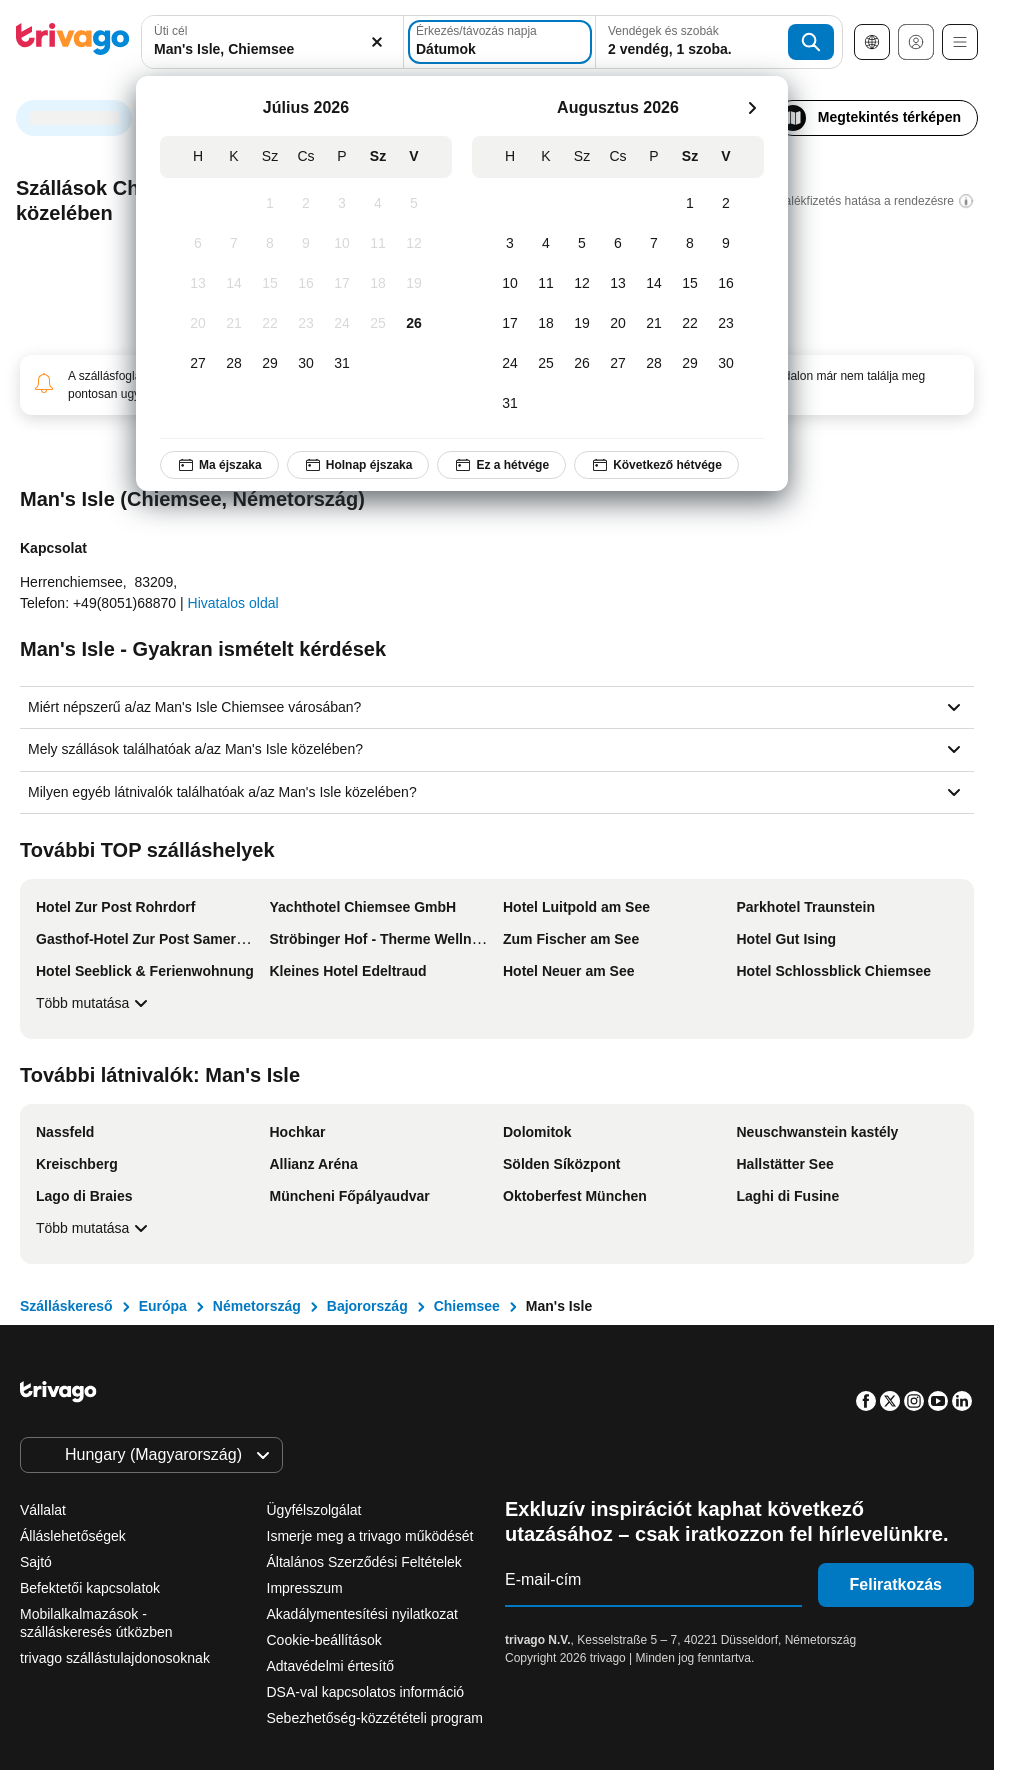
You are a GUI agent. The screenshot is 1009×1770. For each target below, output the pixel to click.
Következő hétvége (656, 465)
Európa (163, 1306)
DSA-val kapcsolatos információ (366, 1692)
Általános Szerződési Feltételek (364, 1562)
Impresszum (305, 1588)
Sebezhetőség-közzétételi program (375, 1718)
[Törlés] (377, 42)
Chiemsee (467, 1306)
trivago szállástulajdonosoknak (115, 1658)
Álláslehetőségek (73, 1536)
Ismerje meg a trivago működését (370, 1536)
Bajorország (367, 1306)
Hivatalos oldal (233, 603)
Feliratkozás (896, 1584)
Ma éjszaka (219, 465)
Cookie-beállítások (326, 1640)
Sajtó (36, 1562)
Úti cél (170, 31)
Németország (257, 1306)
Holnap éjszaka (358, 465)
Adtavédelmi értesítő (331, 1666)
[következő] (752, 108)
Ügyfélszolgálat (314, 1510)
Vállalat (43, 1510)
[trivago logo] (73, 42)
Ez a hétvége (501, 465)
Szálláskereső (66, 1306)
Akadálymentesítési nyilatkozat (362, 1614)
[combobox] (272, 42)
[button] (272, 42)
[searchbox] (272, 49)
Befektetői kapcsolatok (90, 1588)
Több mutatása (94, 1003)
